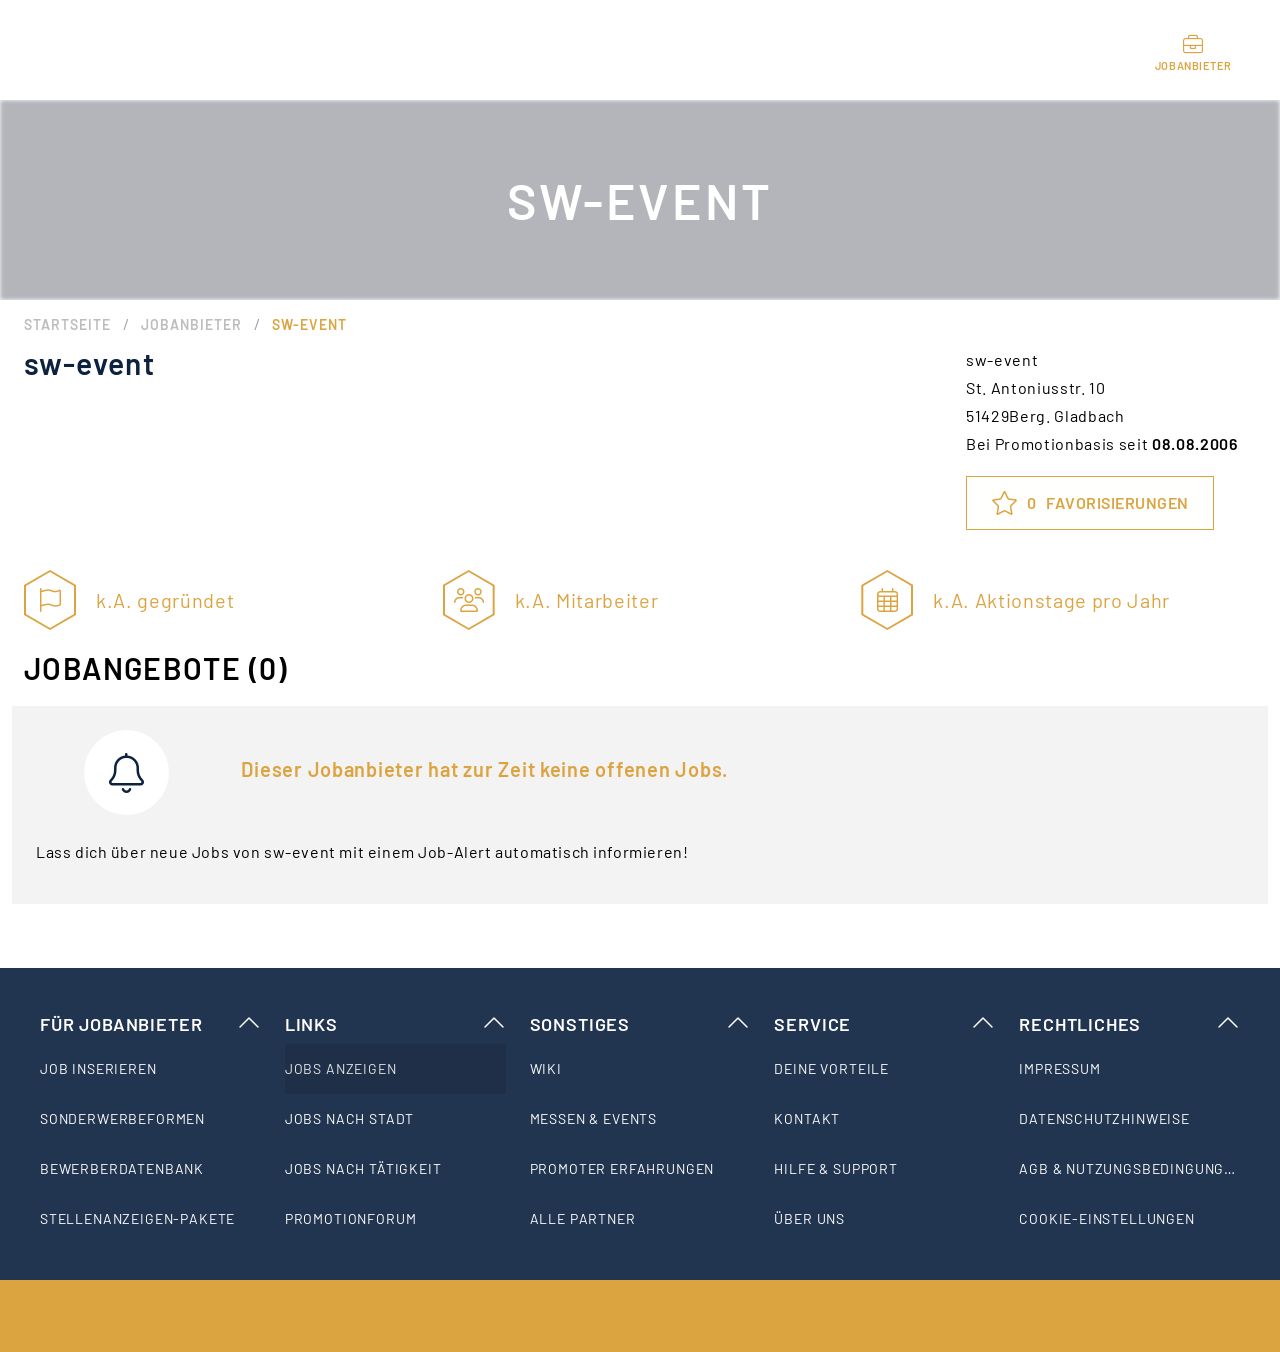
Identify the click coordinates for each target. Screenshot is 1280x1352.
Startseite (67, 324)
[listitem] (150, 1069)
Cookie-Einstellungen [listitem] (1107, 1218)
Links (395, 1024)
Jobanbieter (191, 324)
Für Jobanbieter (150, 1024)
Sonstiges (640, 1024)
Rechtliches (1129, 1024)
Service (884, 1024)
